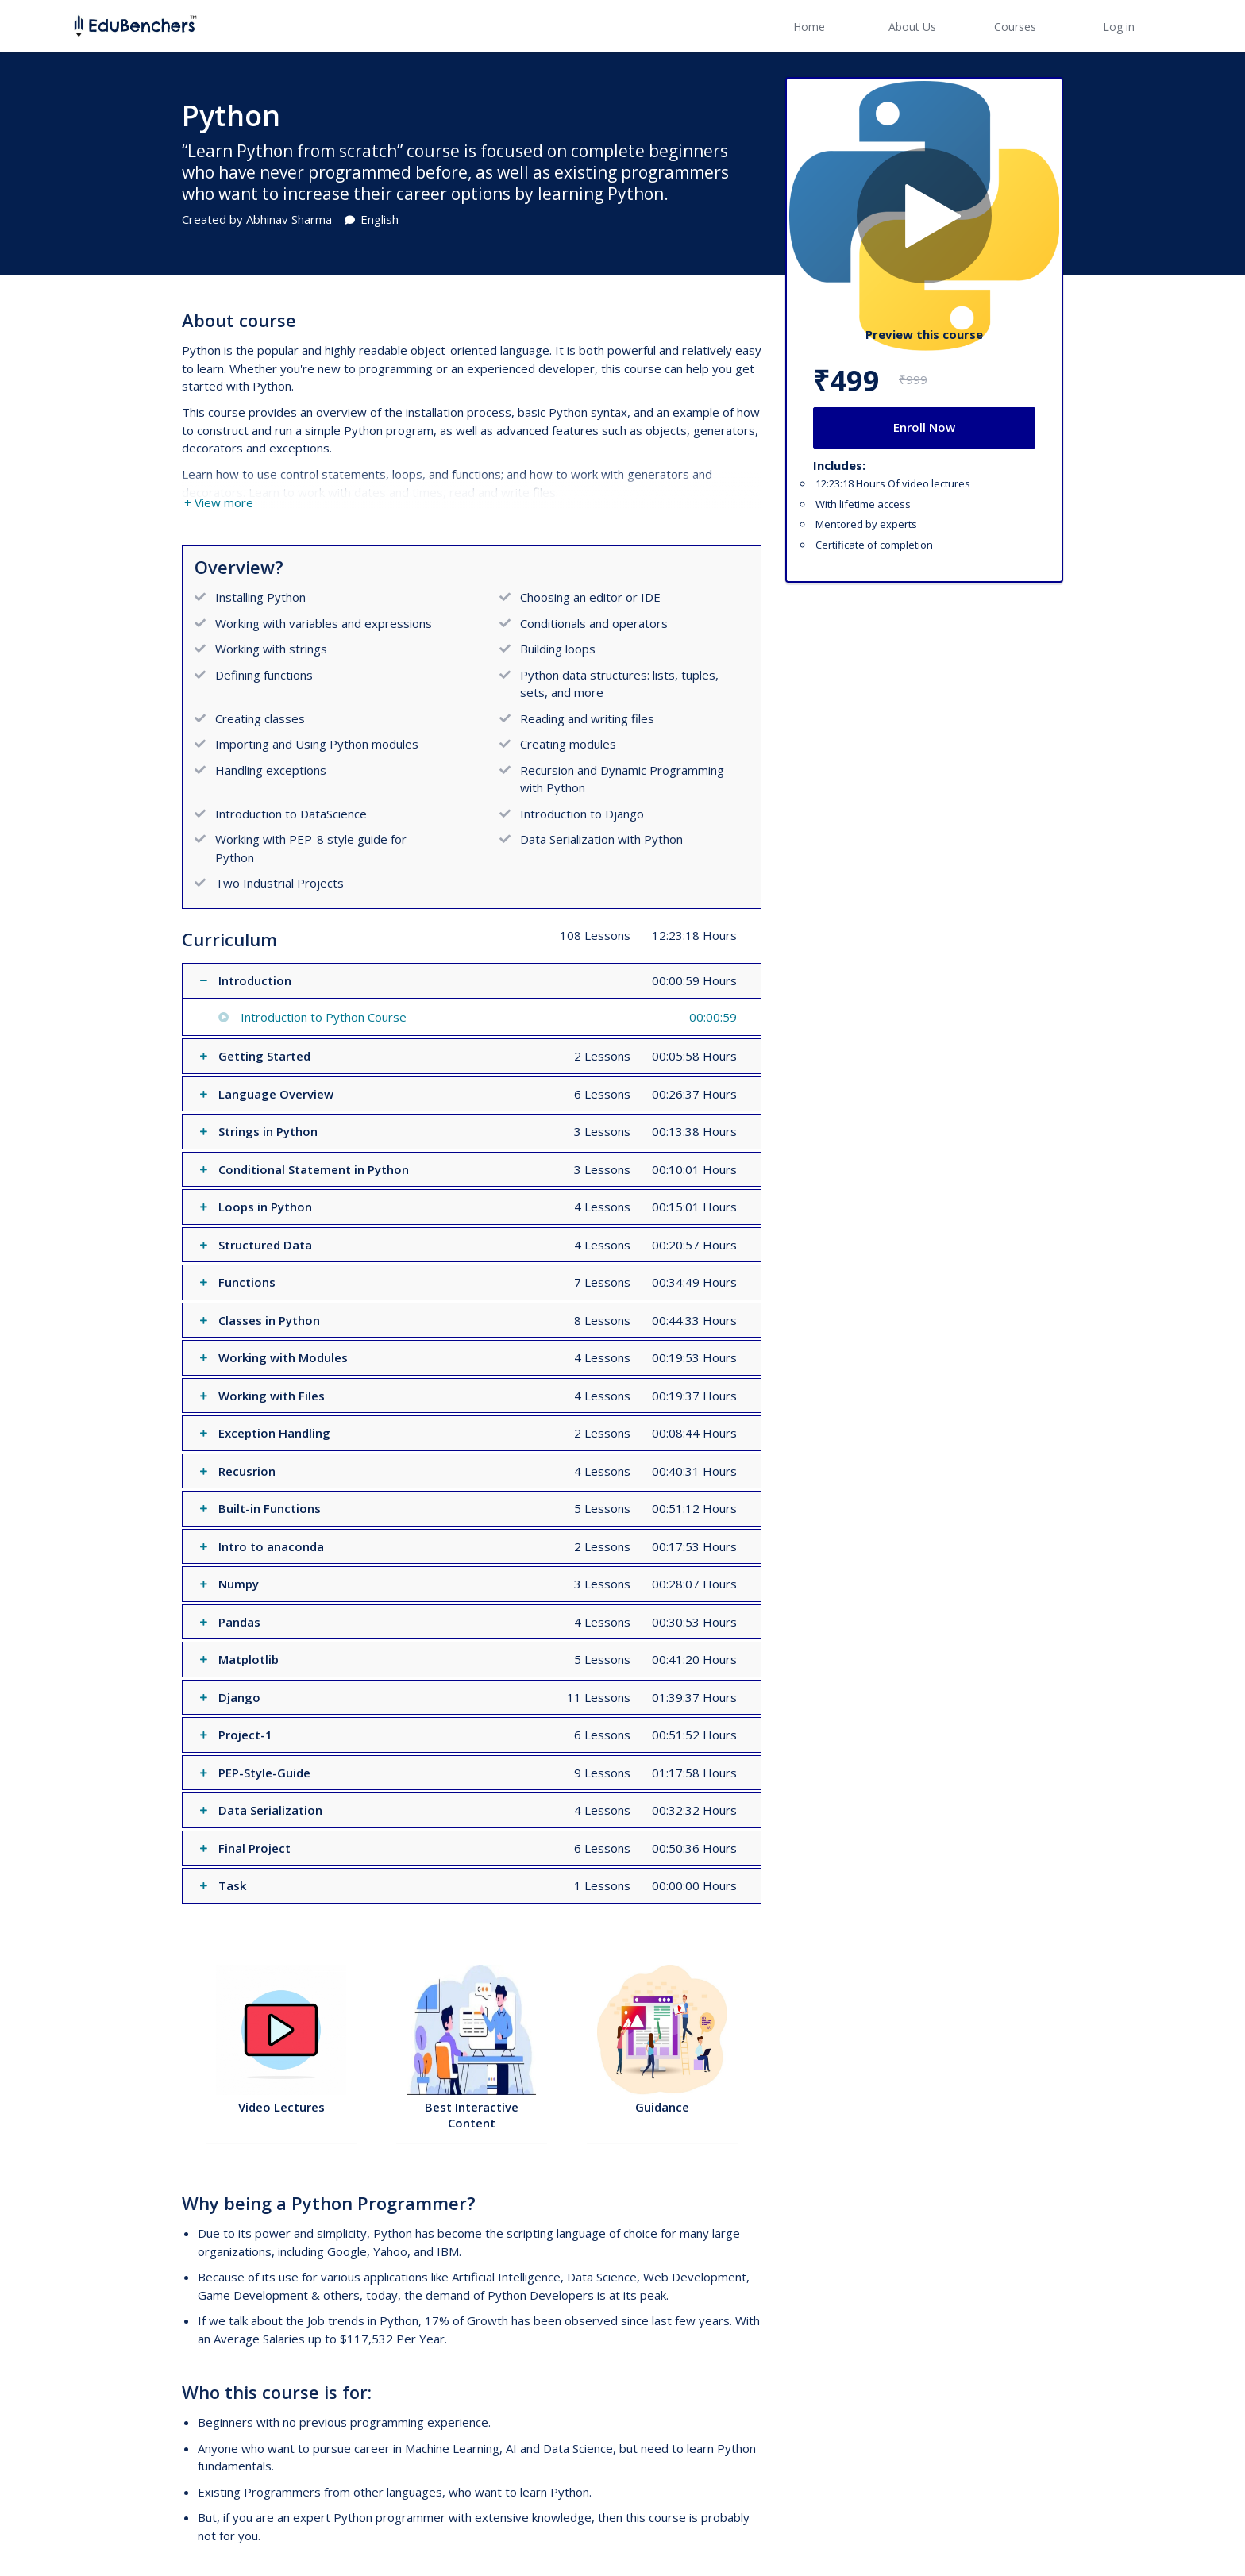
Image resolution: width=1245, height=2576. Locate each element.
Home (809, 26)
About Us (912, 26)
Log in (1119, 26)
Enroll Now (924, 427)
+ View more (218, 502)
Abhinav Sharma (289, 219)
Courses (1015, 26)
